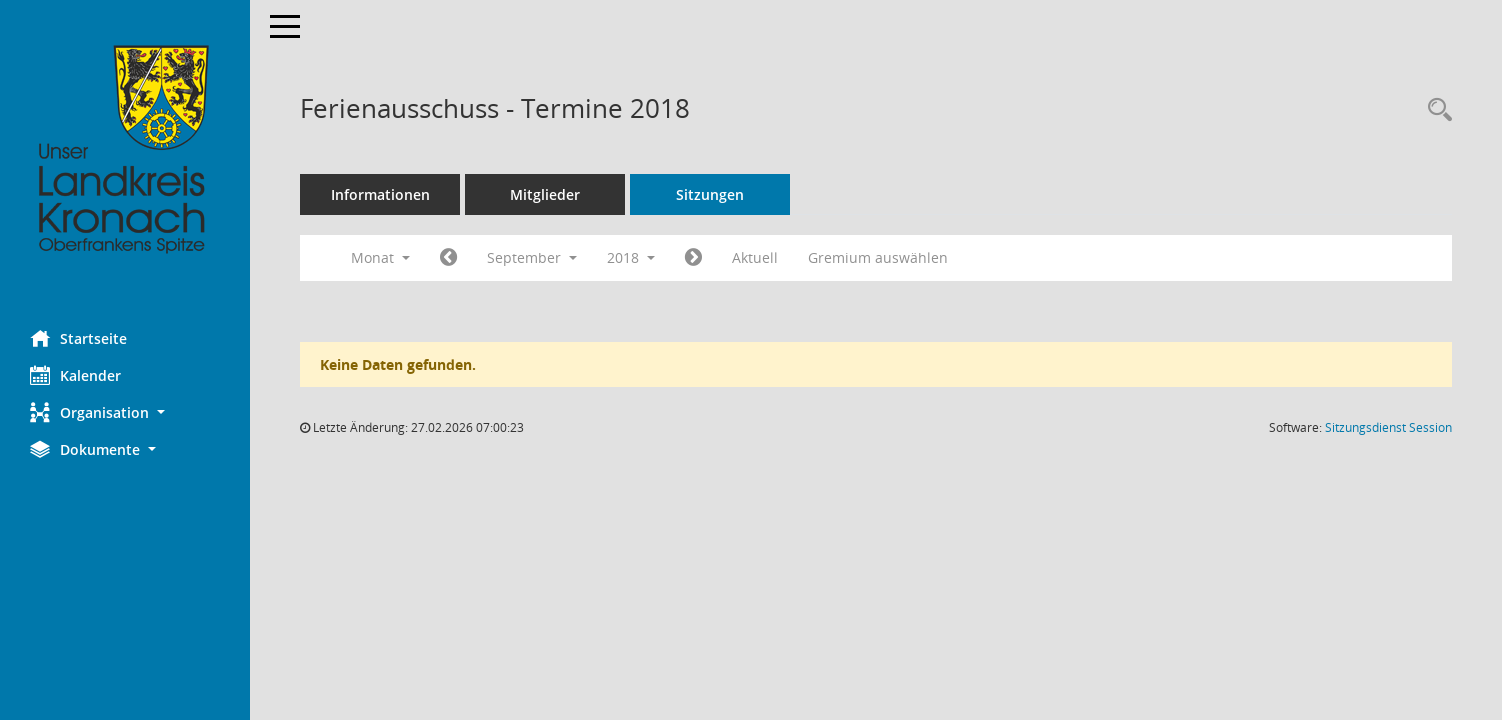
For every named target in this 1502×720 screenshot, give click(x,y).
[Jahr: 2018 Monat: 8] (448, 258)
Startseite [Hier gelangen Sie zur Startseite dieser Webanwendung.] (78, 338)
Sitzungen (710, 194)
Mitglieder (545, 194)
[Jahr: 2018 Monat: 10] (693, 258)
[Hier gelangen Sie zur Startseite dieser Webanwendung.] (125, 150)
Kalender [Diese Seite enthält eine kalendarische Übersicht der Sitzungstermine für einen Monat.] (75, 375)
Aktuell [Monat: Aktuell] (755, 257)
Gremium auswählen (878, 257)
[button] (125, 412)
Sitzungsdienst (1388, 427)
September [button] (532, 257)
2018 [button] (631, 257)
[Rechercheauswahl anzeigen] (1435, 110)
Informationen (380, 194)
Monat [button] (380, 257)
